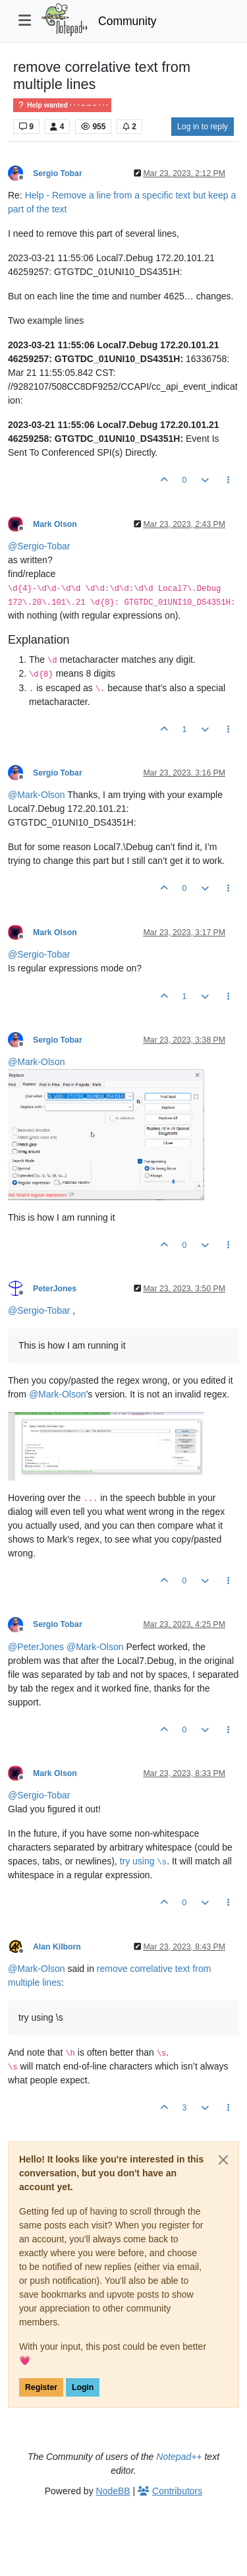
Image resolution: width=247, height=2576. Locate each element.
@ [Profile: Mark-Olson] (36, 794)
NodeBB (113, 2491)
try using (143, 1861)
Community (127, 21)
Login (83, 2387)
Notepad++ (179, 2456)
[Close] (223, 2160)
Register (41, 2387)
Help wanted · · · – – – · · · (62, 105)
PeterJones (54, 1288)
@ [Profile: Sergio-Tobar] (39, 546)
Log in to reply (202, 126)
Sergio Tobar (57, 173)
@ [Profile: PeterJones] (36, 1646)
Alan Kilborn (57, 1946)
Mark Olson (55, 524)
